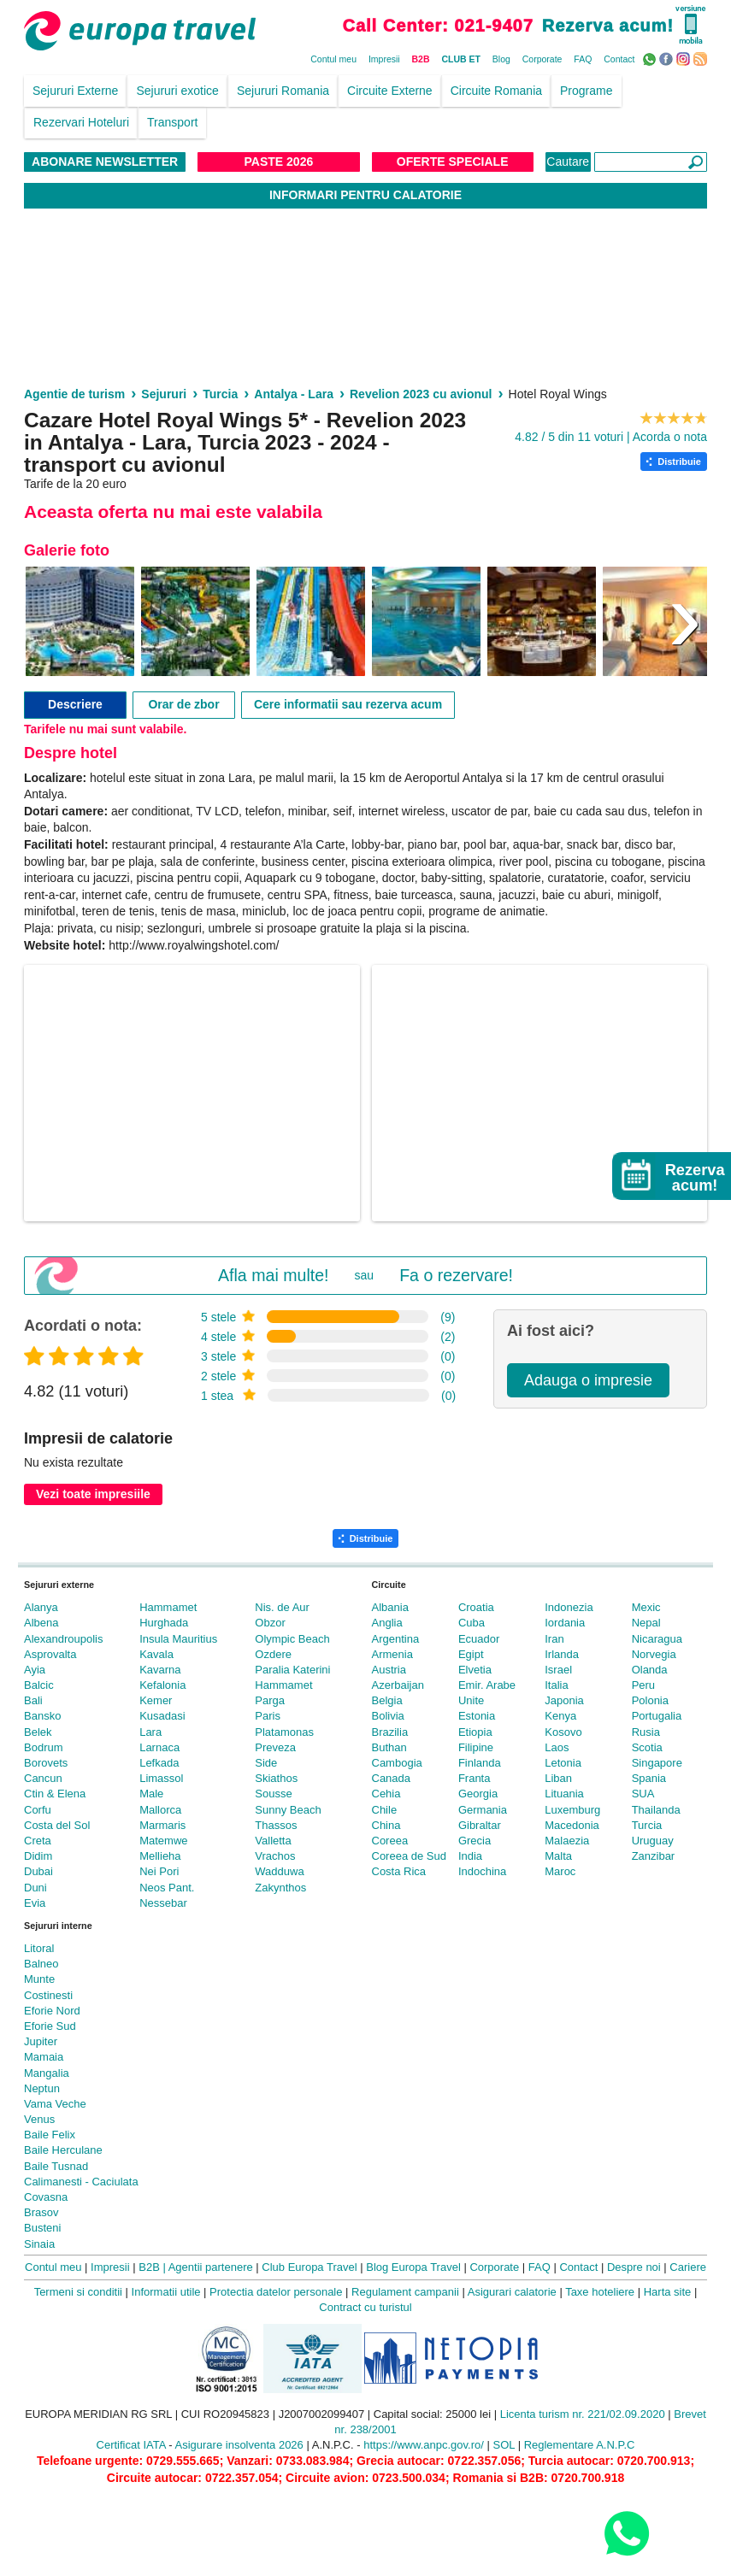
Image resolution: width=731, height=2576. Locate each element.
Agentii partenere (210, 2267)
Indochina (482, 1871)
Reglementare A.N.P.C (579, 2444)
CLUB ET (460, 59)
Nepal (646, 1622)
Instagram (685, 58)
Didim (38, 1856)
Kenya (560, 1715)
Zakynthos (280, 1887)
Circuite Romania (496, 90)
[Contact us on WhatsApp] (626, 2533)
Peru (643, 1685)
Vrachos (275, 1856)
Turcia (647, 1825)
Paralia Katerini (292, 1669)
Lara (150, 1732)
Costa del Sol (57, 1825)
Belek (38, 1732)
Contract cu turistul (365, 2307)
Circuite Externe (390, 90)
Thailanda (656, 1809)
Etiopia (475, 1732)
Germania (482, 1809)
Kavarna (159, 1669)
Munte (39, 1979)
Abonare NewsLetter (105, 161)
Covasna (46, 2197)
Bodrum (43, 1747)
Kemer (155, 1700)
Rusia (646, 1732)
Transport (172, 122)
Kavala (156, 1654)
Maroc (560, 1871)
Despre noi (634, 2267)
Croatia (476, 1607)
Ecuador (478, 1638)
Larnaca (159, 1747)
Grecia (474, 1840)
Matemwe (163, 1840)
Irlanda (562, 1654)
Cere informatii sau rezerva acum (348, 704)
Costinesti (48, 1995)
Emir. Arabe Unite (487, 1693)
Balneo (41, 1963)
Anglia (387, 1622)
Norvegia (654, 1654)
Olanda (650, 1669)
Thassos (276, 1825)
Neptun (42, 2088)
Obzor (270, 1622)
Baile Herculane (63, 2150)
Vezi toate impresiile (93, 1494)
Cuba (471, 1622)
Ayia (34, 1669)
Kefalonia (162, 1685)
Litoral (39, 1948)
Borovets (46, 1762)
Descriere (75, 704)
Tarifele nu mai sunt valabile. (105, 729)
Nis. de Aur (282, 1607)
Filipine (475, 1747)
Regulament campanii (405, 2291)
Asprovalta (50, 1654)
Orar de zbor (183, 704)
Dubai (38, 1871)
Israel (558, 1669)
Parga (270, 1700)
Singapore (657, 1762)
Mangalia (46, 2073)
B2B (421, 59)
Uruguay (653, 1840)
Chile (385, 1809)
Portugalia (657, 1715)
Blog (501, 59)
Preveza (275, 1747)
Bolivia (388, 1715)
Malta (558, 1856)
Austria (389, 1669)
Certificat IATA (131, 2444)
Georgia (478, 1793)
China (386, 1825)
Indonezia (568, 1607)
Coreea (390, 1840)
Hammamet (168, 1607)
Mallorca (160, 1809)
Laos (557, 1747)
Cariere (687, 2267)
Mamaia (43, 2056)
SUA (643, 1793)
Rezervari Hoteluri (81, 122)
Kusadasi (162, 1715)
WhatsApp (651, 58)
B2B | (152, 2267)
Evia (34, 1903)
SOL (503, 2444)
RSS (702, 58)
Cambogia (397, 1762)
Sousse (273, 1793)
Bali (33, 1700)
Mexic (646, 1607)
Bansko (42, 1715)
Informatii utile (166, 2291)
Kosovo (563, 1732)
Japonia (564, 1700)
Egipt (471, 1654)
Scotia (647, 1747)
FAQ (583, 59)
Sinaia (39, 2244)
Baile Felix (49, 2134)
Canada (391, 1778)
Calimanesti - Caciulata (81, 2181)
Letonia (563, 1762)
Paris (267, 1715)
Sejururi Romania (283, 90)
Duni (35, 1887)
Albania (390, 1607)
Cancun (43, 1778)
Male (151, 1793)
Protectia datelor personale (275, 2291)
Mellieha (159, 1856)
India (470, 1856)
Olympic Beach (292, 1638)
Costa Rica (399, 1871)
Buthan (389, 1747)
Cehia (386, 1793)
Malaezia (567, 1840)
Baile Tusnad (56, 2166)
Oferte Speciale (453, 161)
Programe (586, 90)
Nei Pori (159, 1871)
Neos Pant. (166, 1887)
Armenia (392, 1654)
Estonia (476, 1715)
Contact (619, 59)
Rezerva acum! (608, 25)
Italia (556, 1685)
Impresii (384, 59)
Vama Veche (55, 2103)
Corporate (542, 59)
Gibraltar (479, 1825)
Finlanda (479, 1762)
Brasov (41, 2212)
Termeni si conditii (78, 2291)
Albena (41, 1622)
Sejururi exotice (177, 90)
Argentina (396, 1638)
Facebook (668, 58)
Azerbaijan (398, 1685)
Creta (37, 1840)
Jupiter (40, 2041)
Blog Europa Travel (413, 2267)
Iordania (565, 1622)
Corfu (37, 1809)
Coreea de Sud (409, 1856)
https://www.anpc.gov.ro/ (423, 2444)
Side (266, 1762)
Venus (39, 2119)
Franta (474, 1778)
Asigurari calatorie (512, 2291)
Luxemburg (572, 1809)
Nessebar (163, 1903)
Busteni (42, 2227)
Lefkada (159, 1762)
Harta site (668, 2291)
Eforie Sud (50, 2026)
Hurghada (163, 1622)
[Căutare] (650, 162)
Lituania (564, 1793)
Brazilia (390, 1732)
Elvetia (475, 1669)
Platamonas (284, 1732)
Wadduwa (279, 1871)
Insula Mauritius (178, 1638)
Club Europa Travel (309, 2267)
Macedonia (572, 1825)
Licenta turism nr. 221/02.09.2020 (582, 2414)
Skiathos (276, 1778)
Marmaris (162, 1825)
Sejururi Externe (75, 90)
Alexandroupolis (63, 1638)
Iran (554, 1638)
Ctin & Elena (54, 1793)
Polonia (650, 1700)
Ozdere (273, 1654)
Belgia (387, 1700)
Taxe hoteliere (599, 2291)
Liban (558, 1778)
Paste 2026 (279, 161)
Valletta (273, 1840)
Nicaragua (657, 1638)
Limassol (161, 1778)
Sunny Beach (288, 1809)
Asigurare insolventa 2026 (239, 2444)
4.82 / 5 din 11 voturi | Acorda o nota (611, 437)
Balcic (39, 1685)
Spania (649, 1778)
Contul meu (333, 59)
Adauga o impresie (588, 1380)
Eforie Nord (52, 2010)
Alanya (41, 1607)
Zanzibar (653, 1856)
